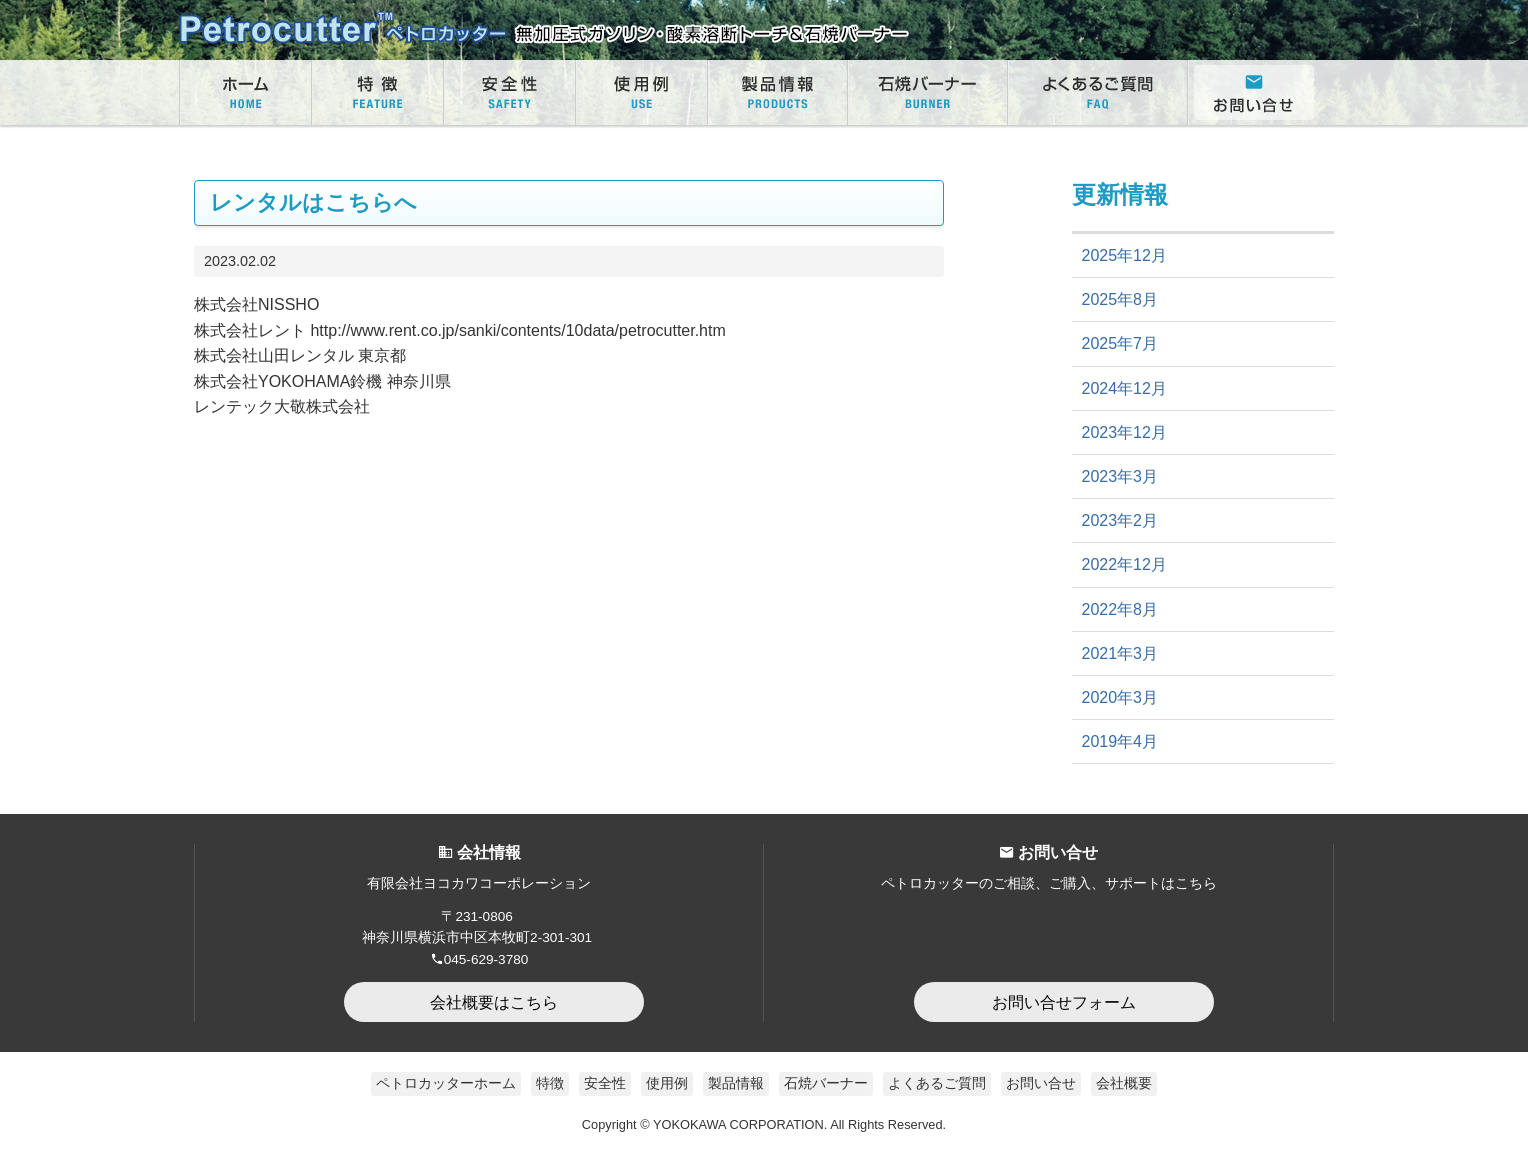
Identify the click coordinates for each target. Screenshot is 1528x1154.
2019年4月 (1120, 741)
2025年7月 (1120, 343)
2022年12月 (1124, 564)
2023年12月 (1124, 432)
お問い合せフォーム (1064, 1002)
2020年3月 (1120, 697)
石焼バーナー (826, 1083)
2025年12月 (1124, 255)
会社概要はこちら (494, 1002)
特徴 (550, 1083)
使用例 (667, 1083)
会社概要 (1124, 1083)
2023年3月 (1120, 476)
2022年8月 (1120, 609)
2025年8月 (1120, 299)
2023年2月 (1120, 520)
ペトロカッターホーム (446, 1083)
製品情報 (736, 1083)
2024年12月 (1124, 388)
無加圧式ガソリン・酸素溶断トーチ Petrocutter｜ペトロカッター (544, 30)
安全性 (605, 1083)
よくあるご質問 (937, 1083)
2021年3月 (1120, 653)
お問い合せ (1041, 1083)
